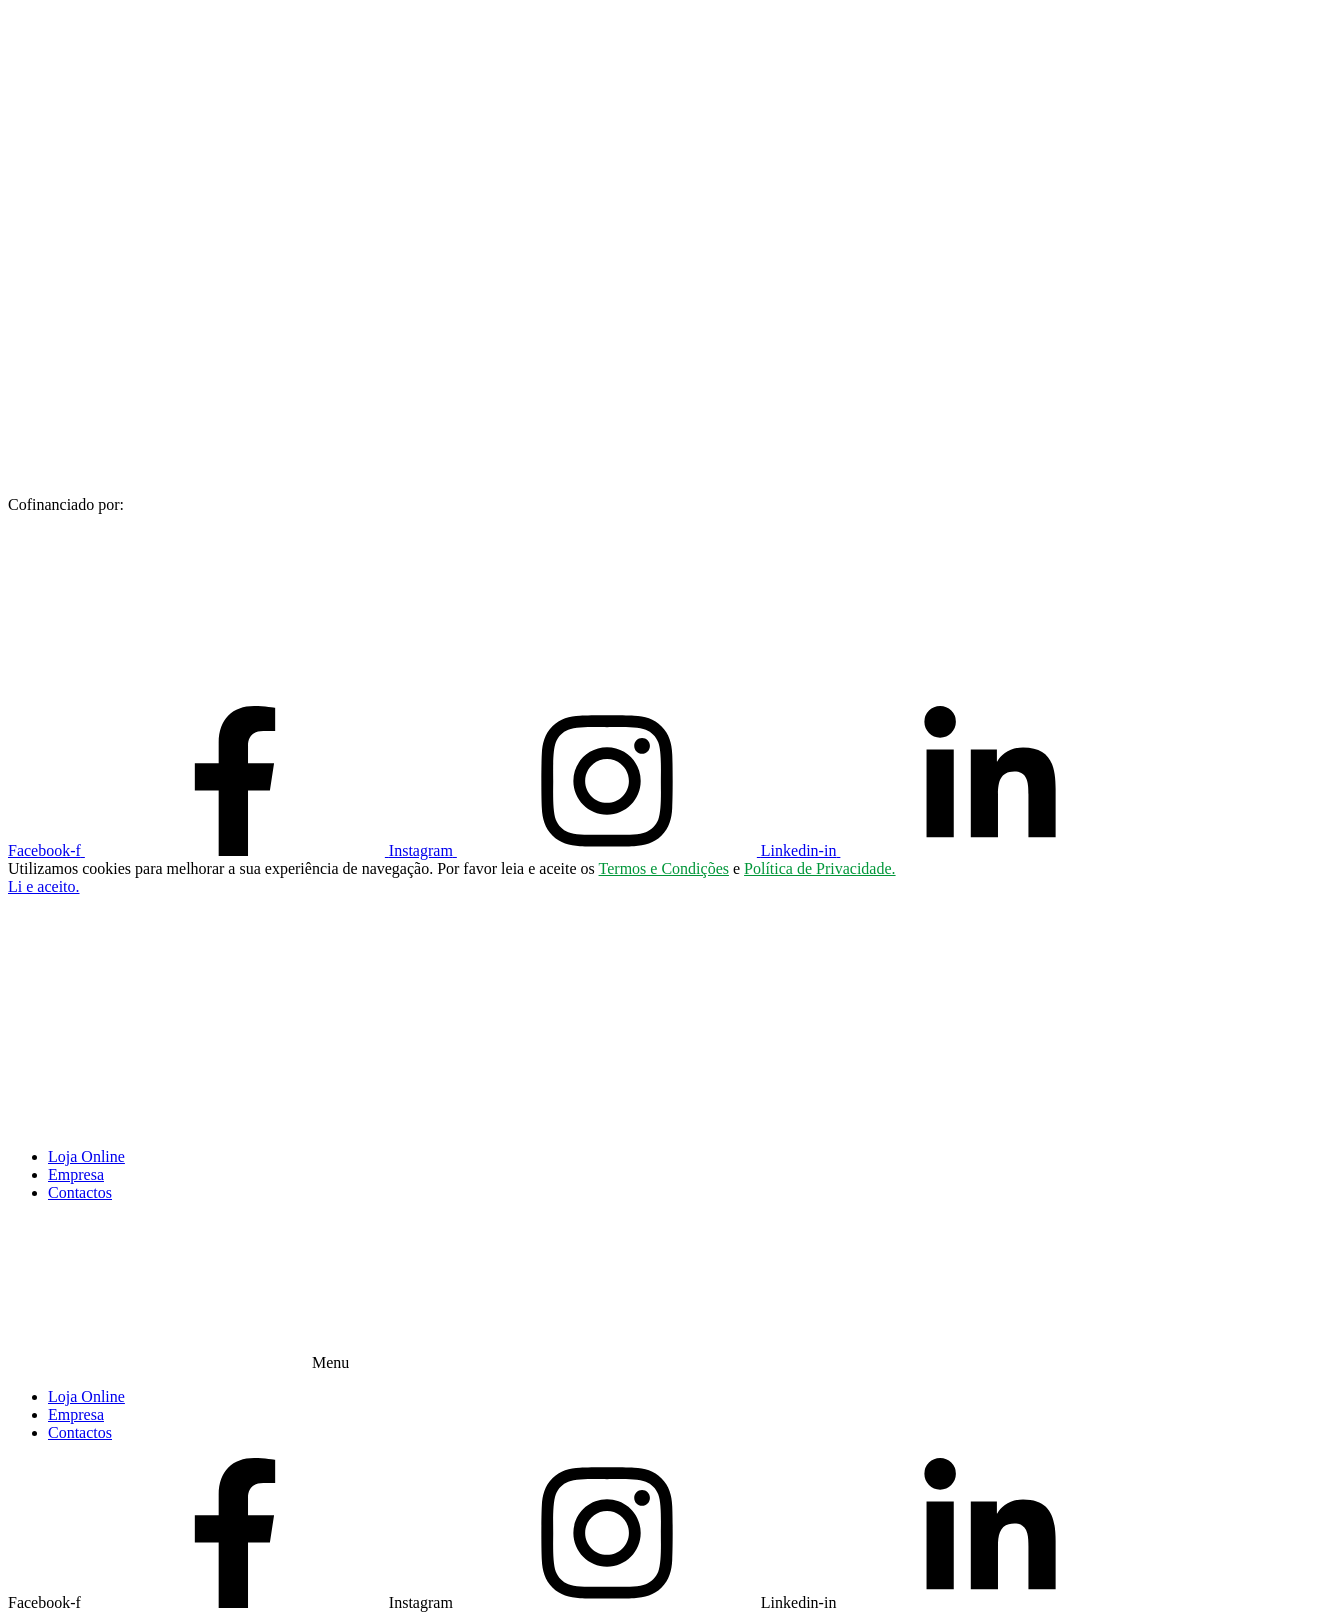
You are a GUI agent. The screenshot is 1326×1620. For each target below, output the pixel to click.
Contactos (80, 1192)
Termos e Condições (664, 868)
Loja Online (86, 1156)
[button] (44, 886)
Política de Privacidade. (820, 868)
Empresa (76, 1174)
